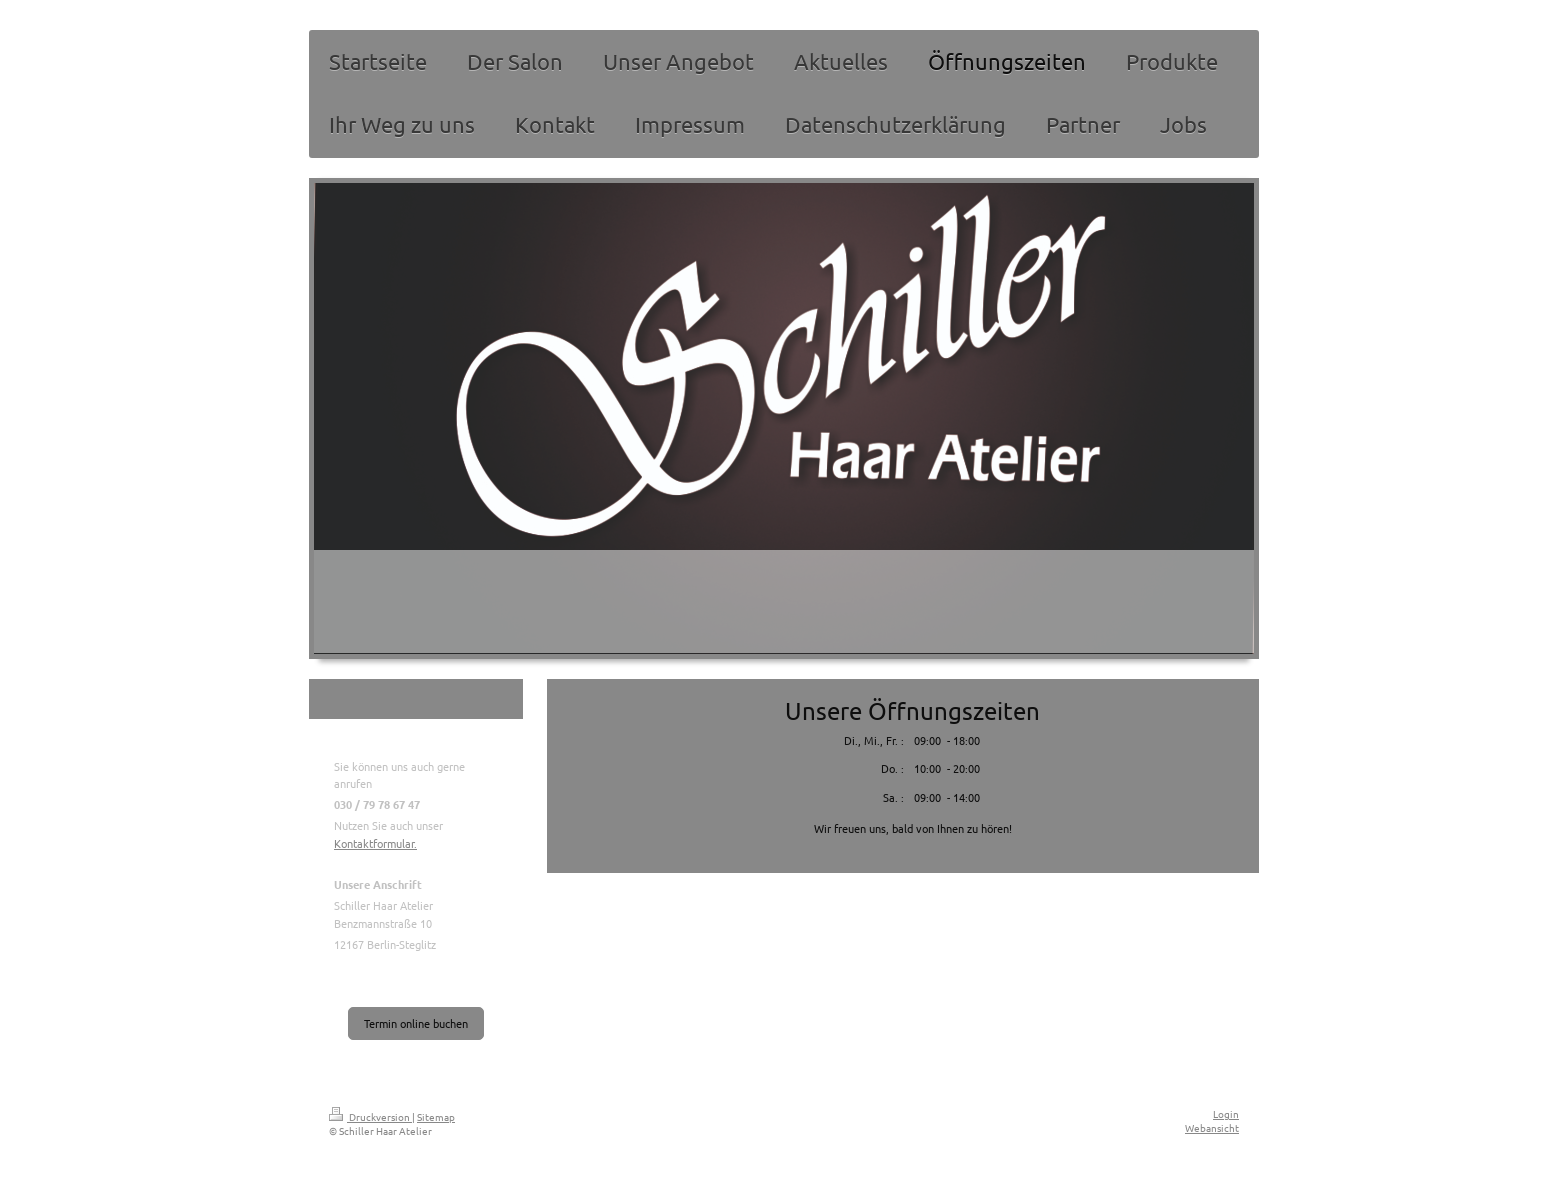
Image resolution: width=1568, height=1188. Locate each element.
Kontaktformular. (375, 843)
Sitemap (436, 1116)
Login (1226, 1113)
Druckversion (370, 1116)
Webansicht (1212, 1127)
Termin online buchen (416, 1023)
